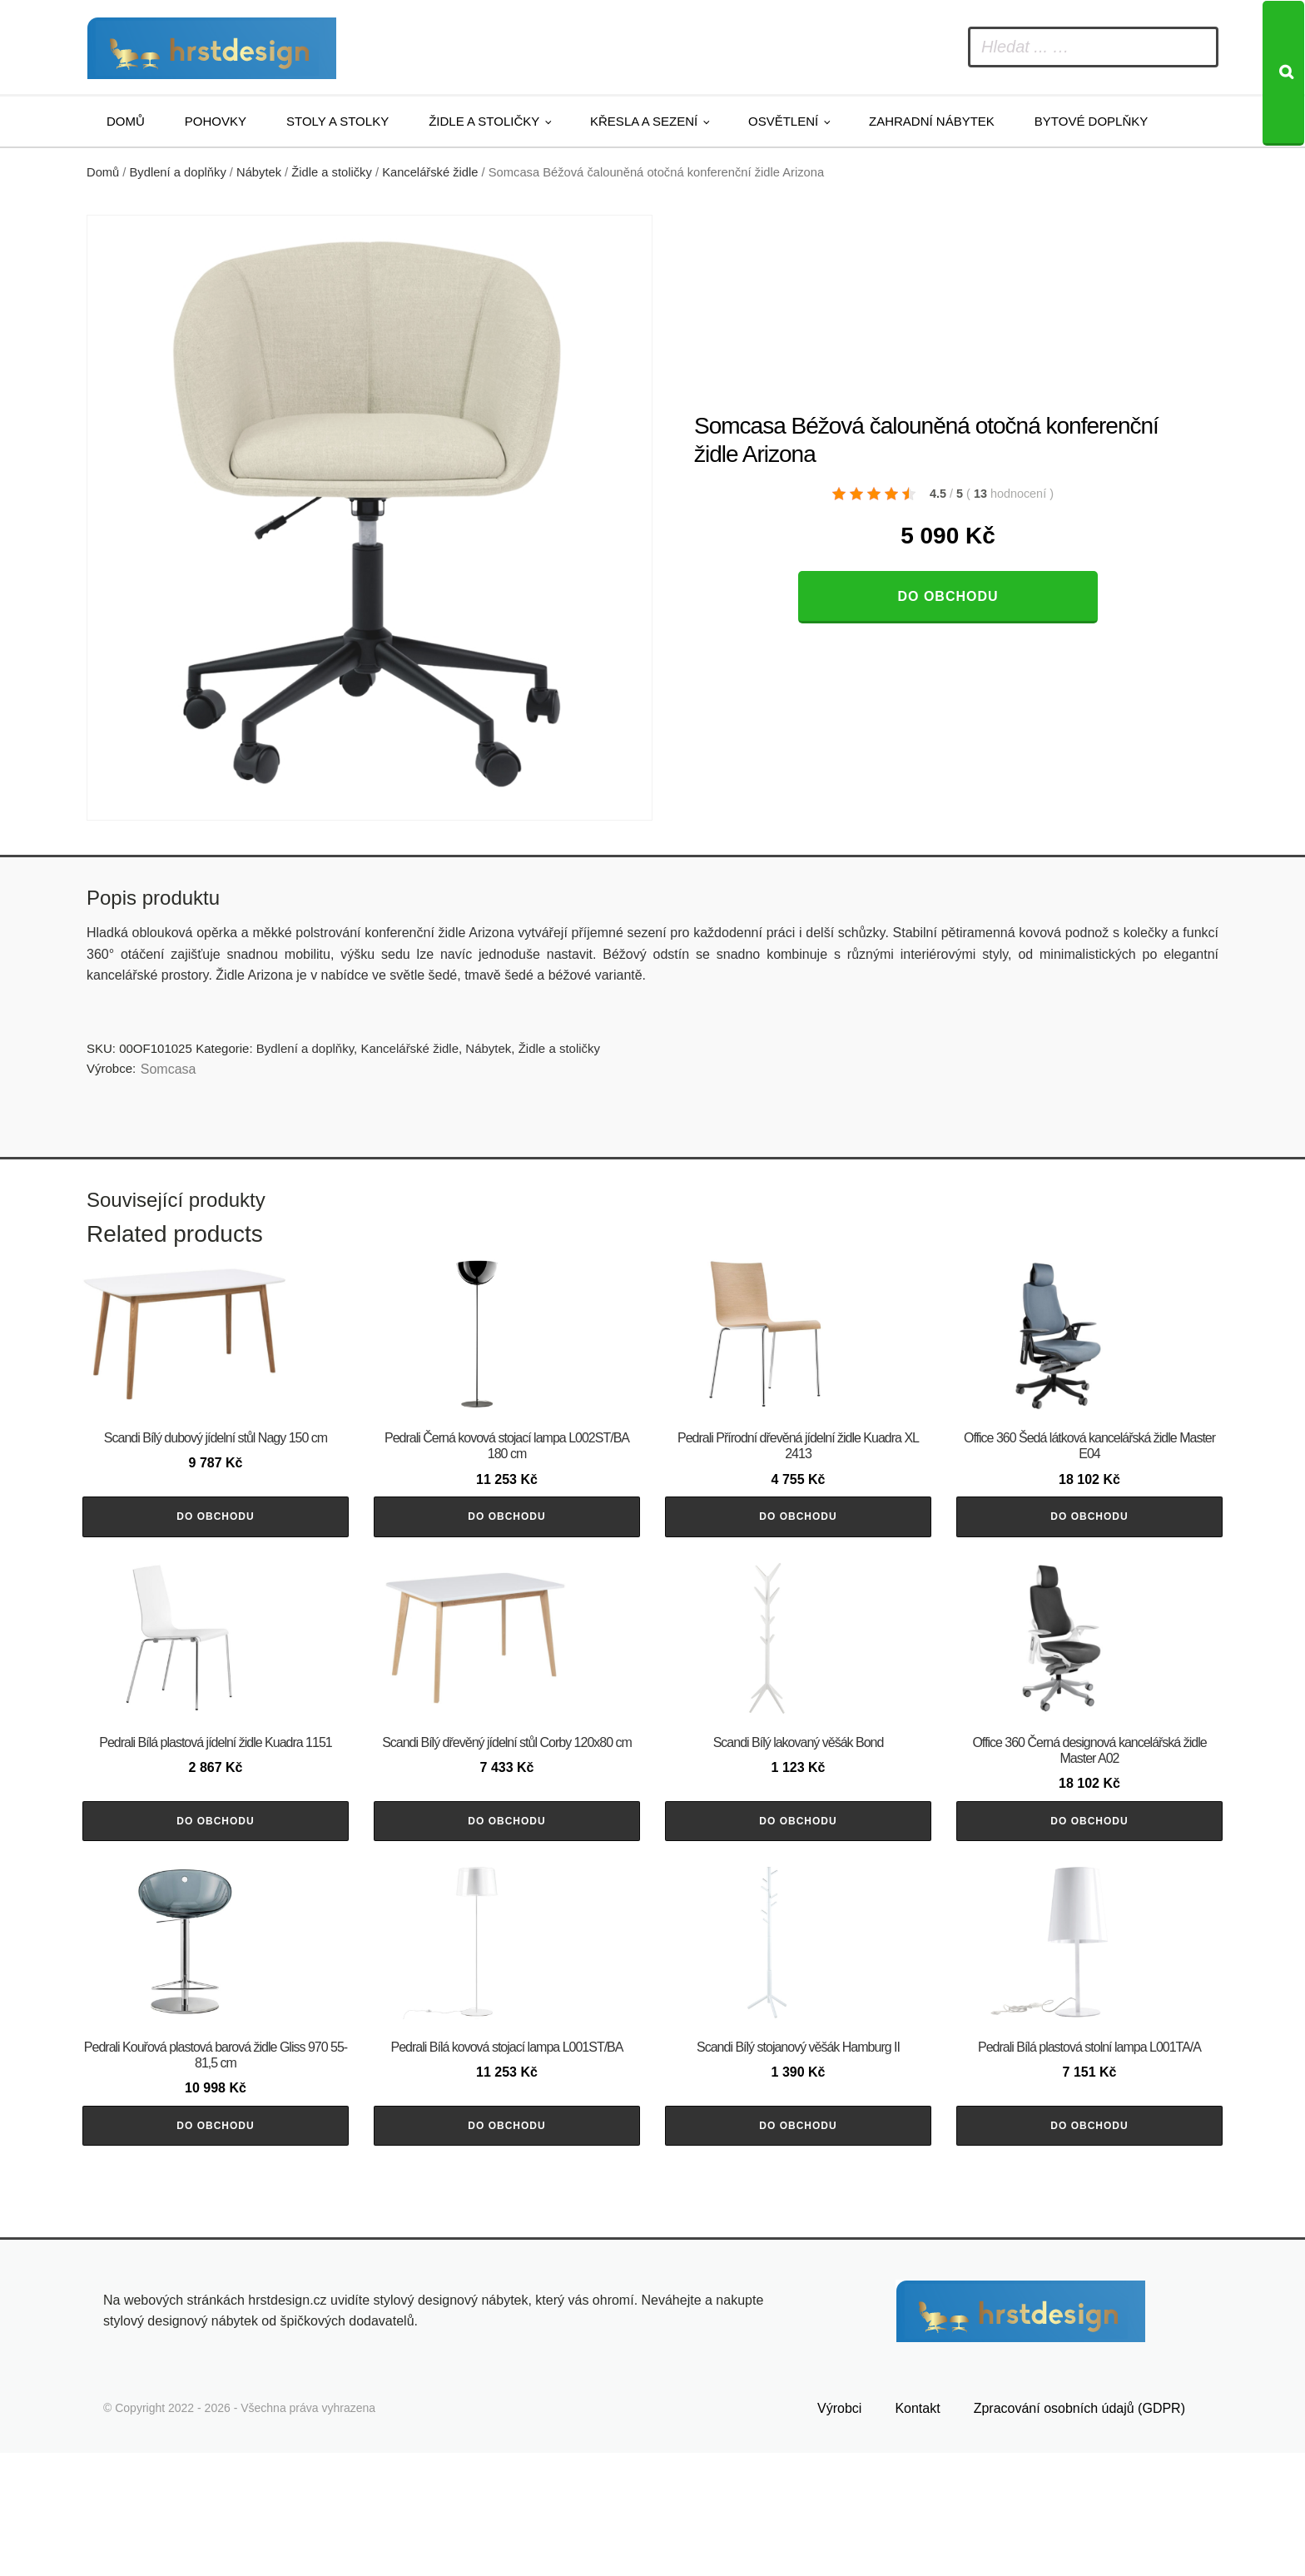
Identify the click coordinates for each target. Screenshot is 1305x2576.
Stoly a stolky (337, 121)
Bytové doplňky (1091, 121)
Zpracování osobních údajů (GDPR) (1079, 2531)
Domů (126, 121)
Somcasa (168, 1069)
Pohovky (215, 121)
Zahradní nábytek (932, 121)
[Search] (1283, 73)
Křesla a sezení (643, 121)
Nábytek (258, 172)
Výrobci (839, 2531)
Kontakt (917, 2531)
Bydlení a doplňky (178, 172)
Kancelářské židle (430, 172)
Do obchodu (947, 596)
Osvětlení (783, 121)
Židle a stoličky (484, 121)
